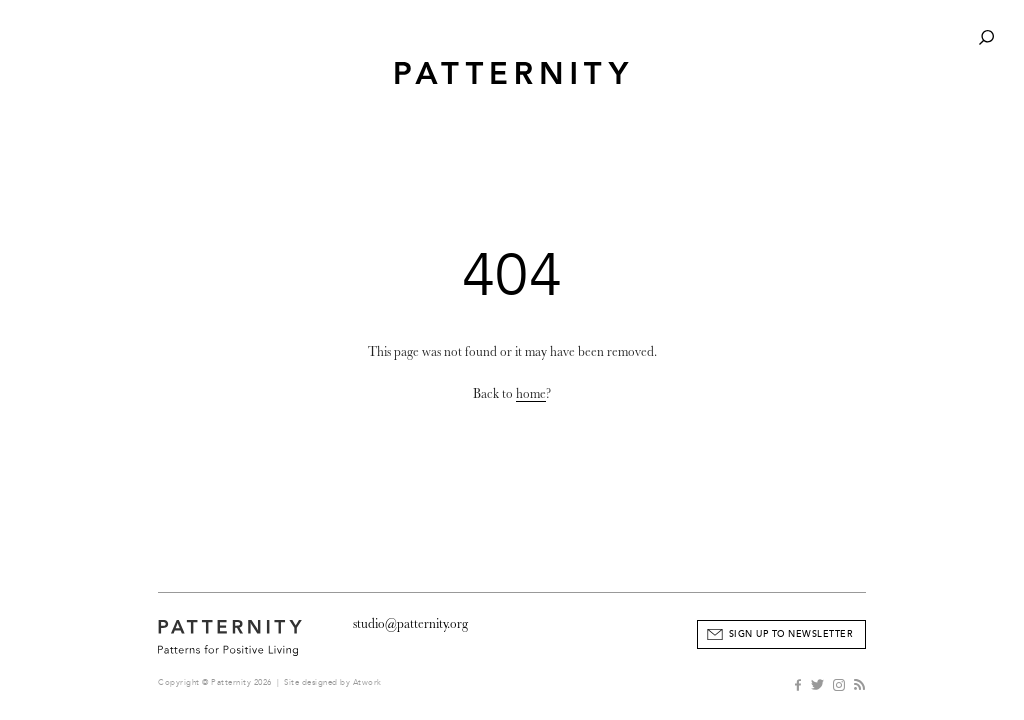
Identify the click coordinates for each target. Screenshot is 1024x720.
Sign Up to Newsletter (791, 634)
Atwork (367, 682)
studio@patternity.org (410, 623)
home (531, 393)
